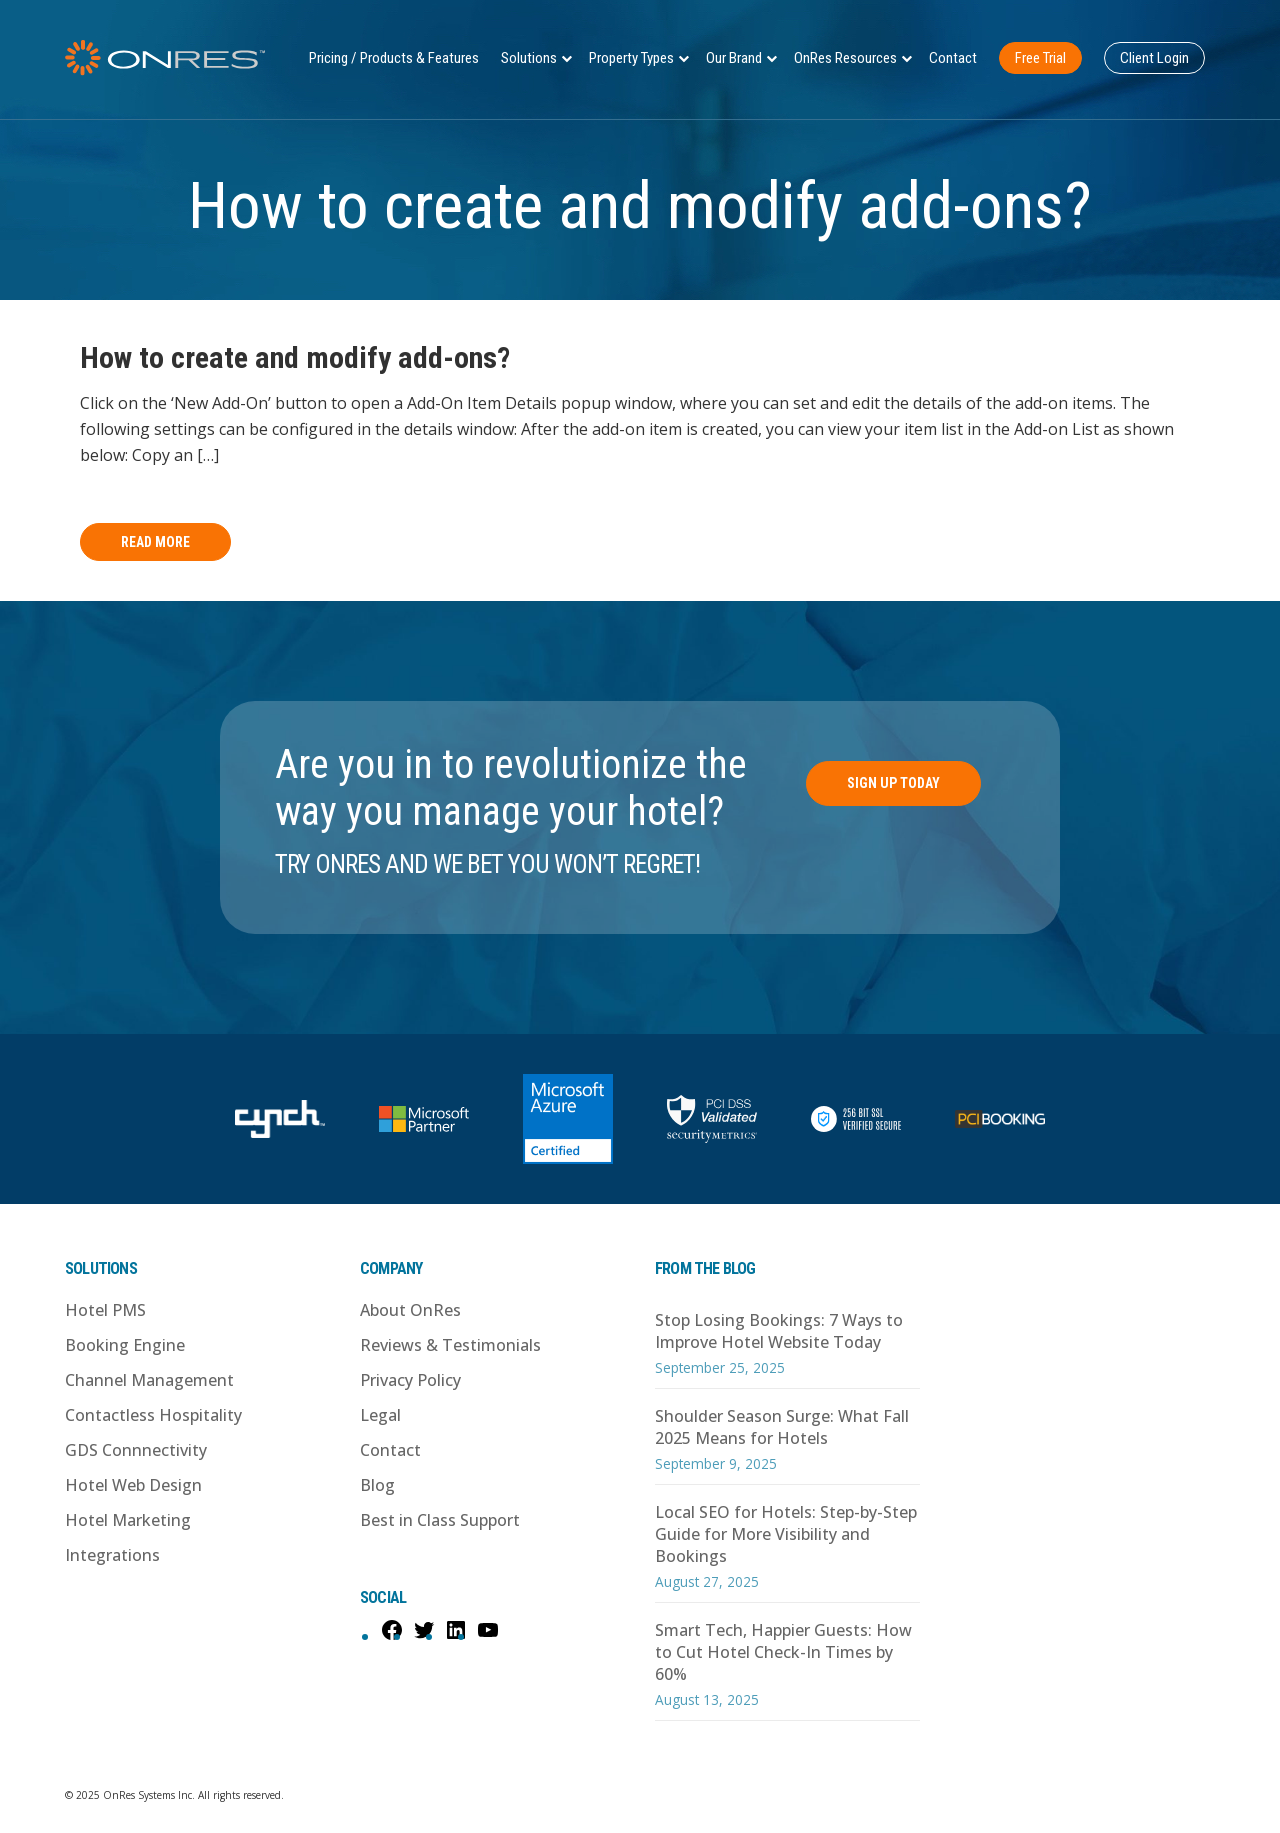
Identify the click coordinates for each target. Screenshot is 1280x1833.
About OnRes (410, 1310)
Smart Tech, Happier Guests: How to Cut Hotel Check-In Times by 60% (783, 1652)
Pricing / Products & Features (394, 58)
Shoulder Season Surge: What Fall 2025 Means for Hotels (782, 1427)
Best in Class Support (440, 1520)
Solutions (529, 58)
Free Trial (1040, 58)
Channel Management (149, 1380)
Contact (953, 58)
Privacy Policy (410, 1380)
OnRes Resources (845, 58)
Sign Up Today (893, 783)
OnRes (165, 57)
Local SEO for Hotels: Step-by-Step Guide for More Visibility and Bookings (786, 1534)
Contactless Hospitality (153, 1415)
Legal (380, 1415)
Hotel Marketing (128, 1520)
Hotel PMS (105, 1310)
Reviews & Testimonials (450, 1345)
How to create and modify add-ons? (295, 357)
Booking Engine (125, 1345)
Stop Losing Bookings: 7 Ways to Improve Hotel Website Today (779, 1331)
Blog (377, 1485)
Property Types (631, 58)
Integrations (112, 1555)
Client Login (1154, 58)
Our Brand (734, 58)
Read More (155, 542)
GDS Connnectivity (136, 1450)
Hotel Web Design (133, 1485)
